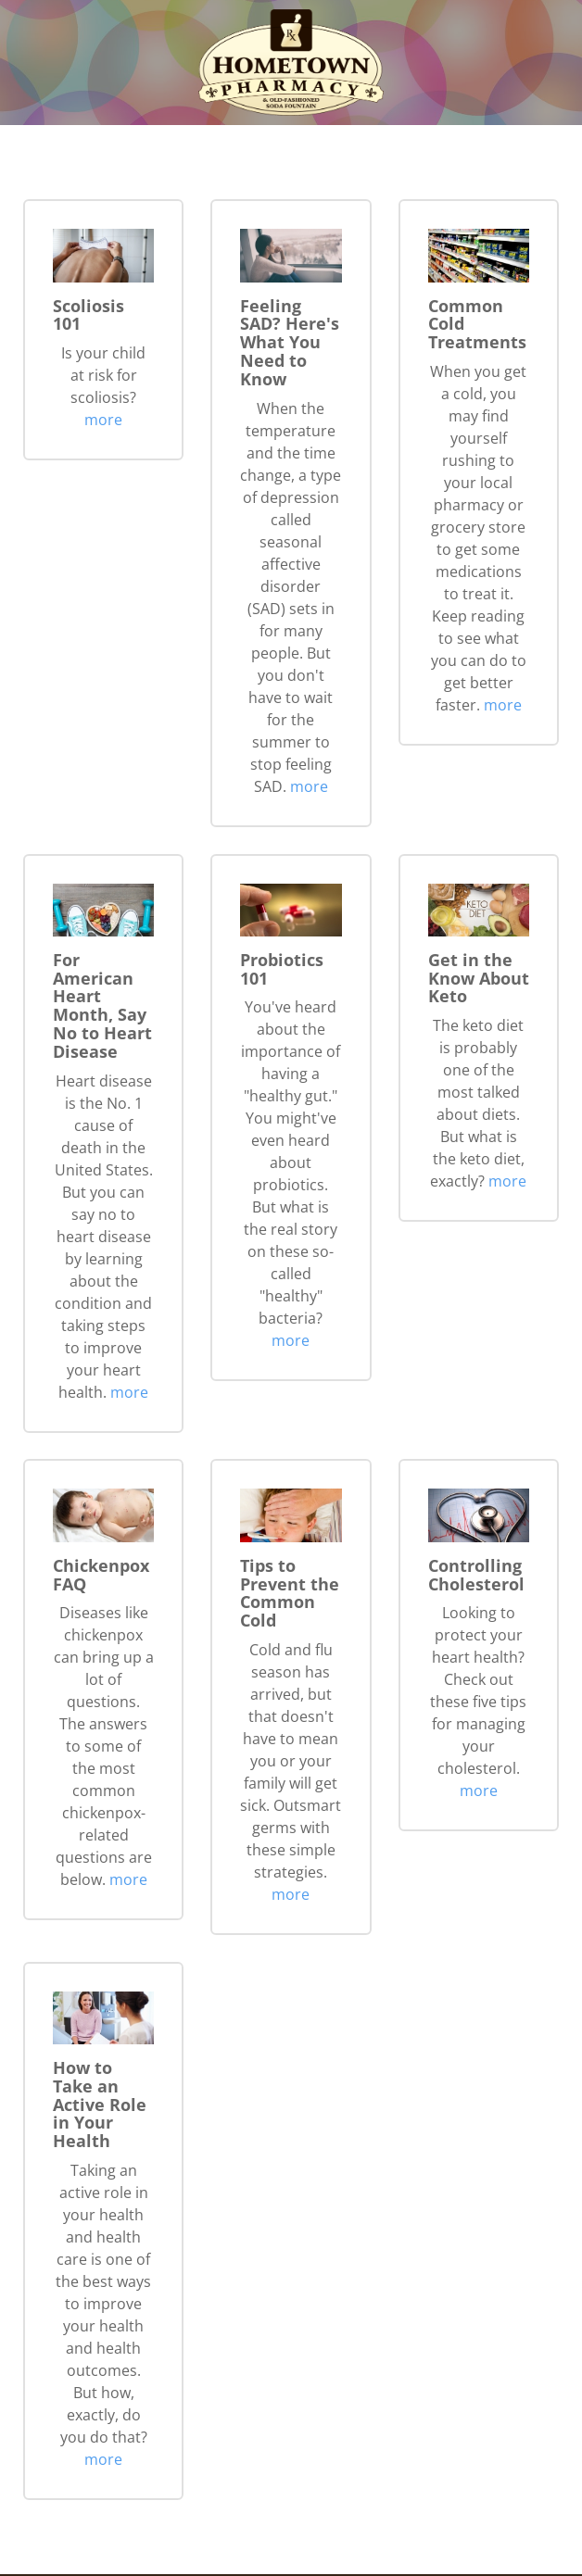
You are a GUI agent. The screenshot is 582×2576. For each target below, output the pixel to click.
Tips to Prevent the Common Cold (289, 1592)
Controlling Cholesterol (476, 1574)
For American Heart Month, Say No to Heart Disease (102, 1005)
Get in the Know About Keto (478, 978)
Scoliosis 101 (88, 315)
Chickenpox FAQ (101, 1574)
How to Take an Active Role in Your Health (99, 2104)
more (103, 419)
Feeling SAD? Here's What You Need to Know (289, 342)
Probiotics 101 (281, 969)
